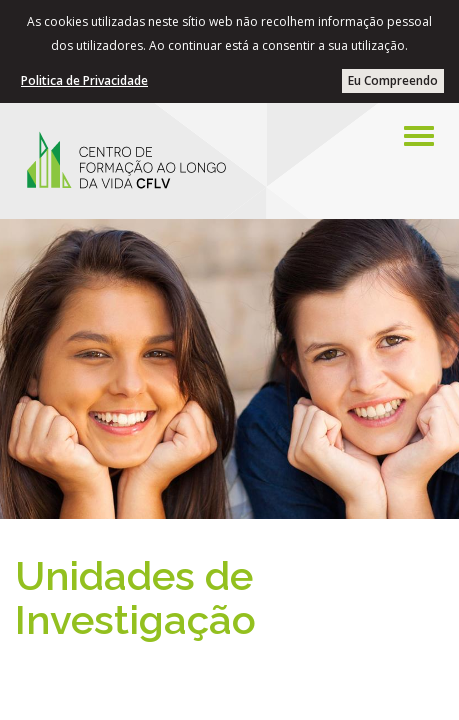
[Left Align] (419, 136)
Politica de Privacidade (84, 80)
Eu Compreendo (393, 80)
